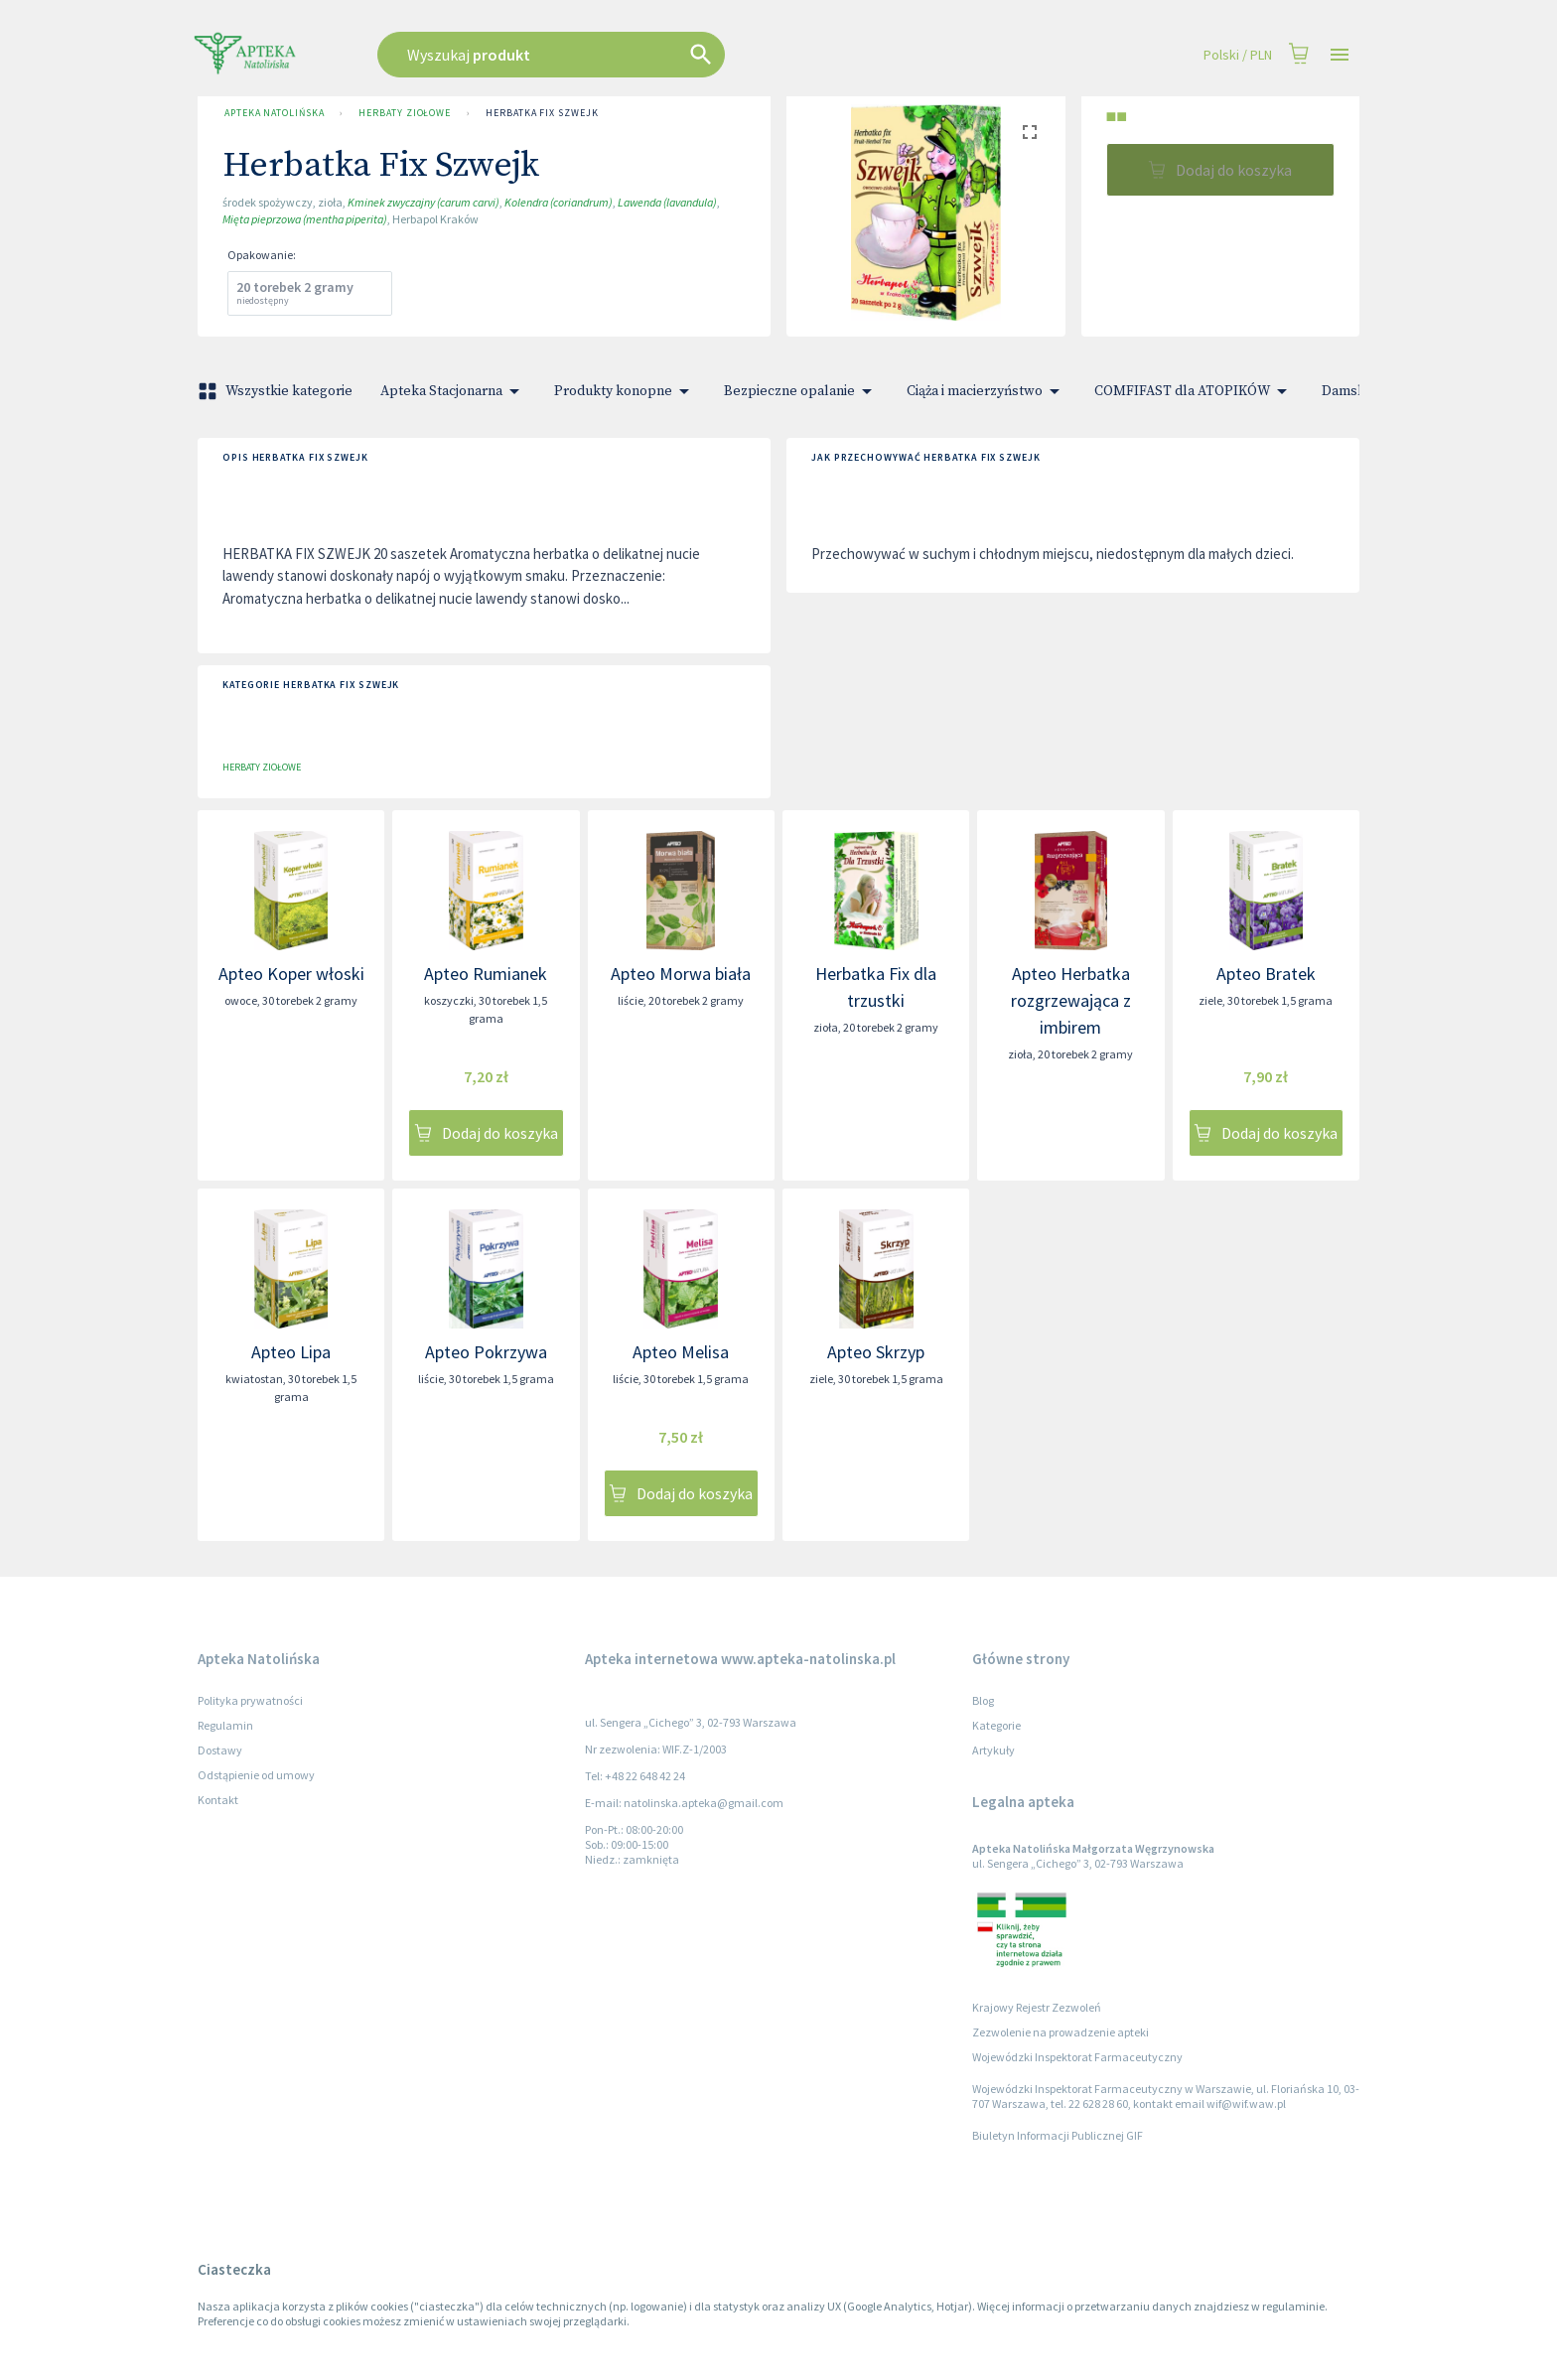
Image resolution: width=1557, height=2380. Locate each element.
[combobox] (651, 54)
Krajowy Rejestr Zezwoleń (1036, 2007)
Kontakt (218, 1799)
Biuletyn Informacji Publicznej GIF (1057, 2135)
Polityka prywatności (250, 1700)
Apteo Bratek (1266, 973)
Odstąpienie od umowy (256, 1774)
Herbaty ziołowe (405, 113)
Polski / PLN (1238, 55)
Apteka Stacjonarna (453, 391)
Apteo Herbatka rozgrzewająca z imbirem (1071, 1000)
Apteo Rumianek (485, 973)
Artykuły (993, 1750)
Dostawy (220, 1750)
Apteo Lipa (291, 1351)
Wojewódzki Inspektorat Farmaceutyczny (1077, 2056)
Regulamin (225, 1725)
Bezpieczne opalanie (801, 391)
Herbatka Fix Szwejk (542, 113)
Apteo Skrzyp (875, 1351)
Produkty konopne (625, 391)
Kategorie (996, 1725)
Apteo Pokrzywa (486, 1351)
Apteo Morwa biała (681, 973)
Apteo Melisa (681, 1351)
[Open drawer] (1339, 55)
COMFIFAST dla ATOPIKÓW (1194, 391)
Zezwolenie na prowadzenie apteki (1060, 2032)
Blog (983, 1700)
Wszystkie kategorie (277, 391)
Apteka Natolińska (274, 113)
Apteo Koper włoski (291, 973)
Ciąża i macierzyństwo (986, 391)
